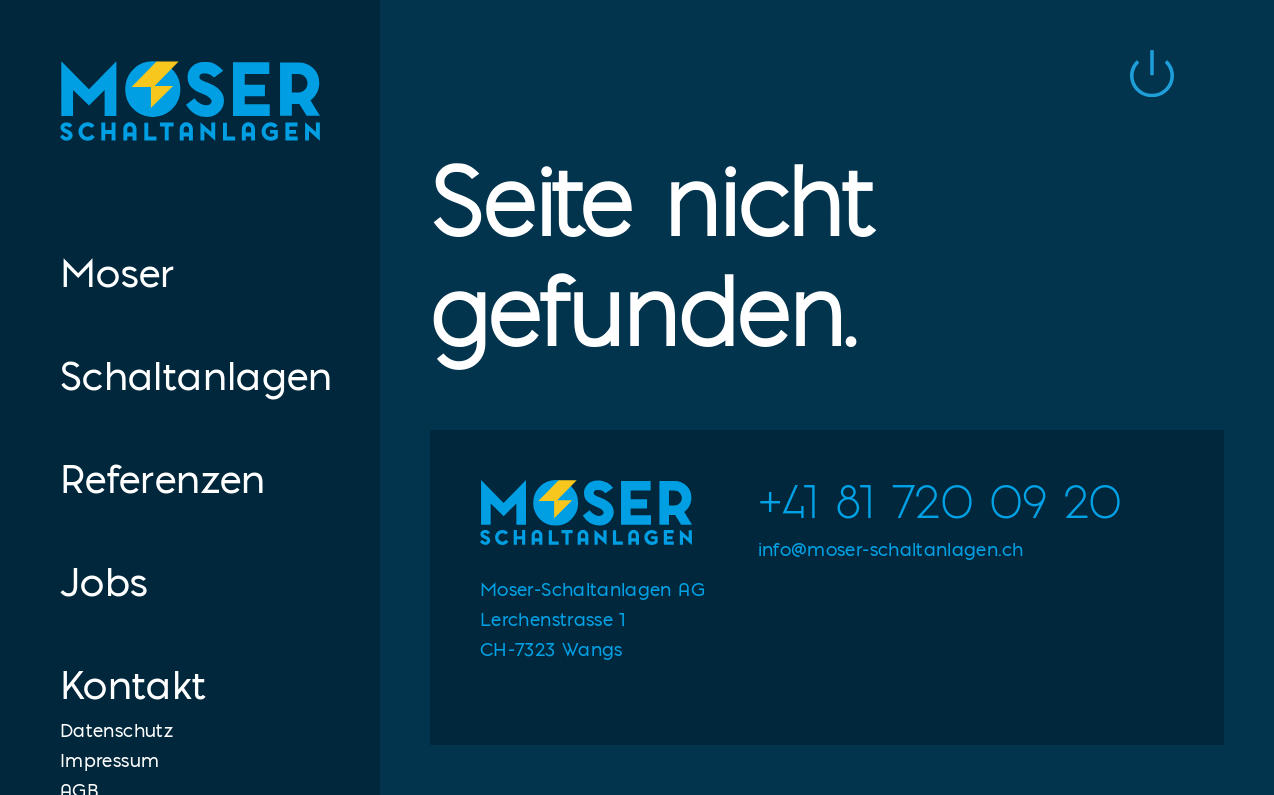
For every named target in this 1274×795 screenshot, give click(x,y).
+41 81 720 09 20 (940, 502)
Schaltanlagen (190, 375)
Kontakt (133, 684)
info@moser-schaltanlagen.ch (891, 549)
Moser (117, 272)
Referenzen (163, 478)
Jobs (104, 581)
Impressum (109, 760)
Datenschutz (116, 730)
